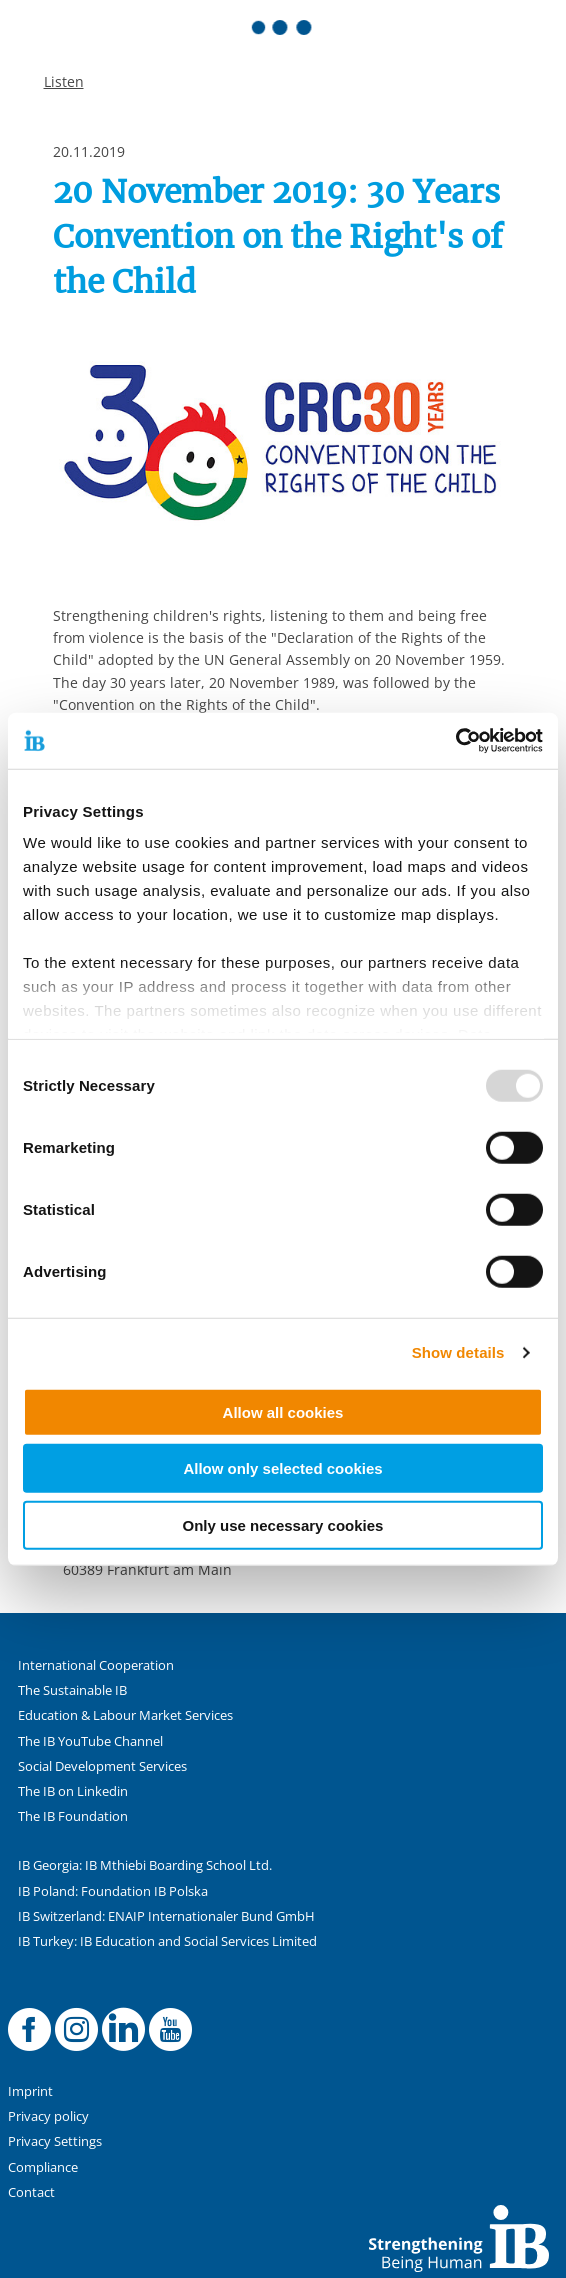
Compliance (43, 2167)
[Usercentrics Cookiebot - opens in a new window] (455, 741)
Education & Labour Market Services (125, 1715)
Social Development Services (102, 1766)
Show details (458, 1352)
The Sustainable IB (72, 1690)
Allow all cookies (283, 1411)
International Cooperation (96, 1665)
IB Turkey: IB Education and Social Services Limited (167, 1941)
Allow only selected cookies (282, 1468)
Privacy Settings (55, 2141)
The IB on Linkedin (73, 1791)
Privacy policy (48, 2116)
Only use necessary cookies (283, 1524)
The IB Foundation (73, 1816)
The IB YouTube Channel (90, 1741)
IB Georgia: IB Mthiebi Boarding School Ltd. (145, 1865)
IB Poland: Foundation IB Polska (113, 1891)
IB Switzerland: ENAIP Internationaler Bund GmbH (166, 1916)
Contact (31, 2192)
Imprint (30, 2091)
